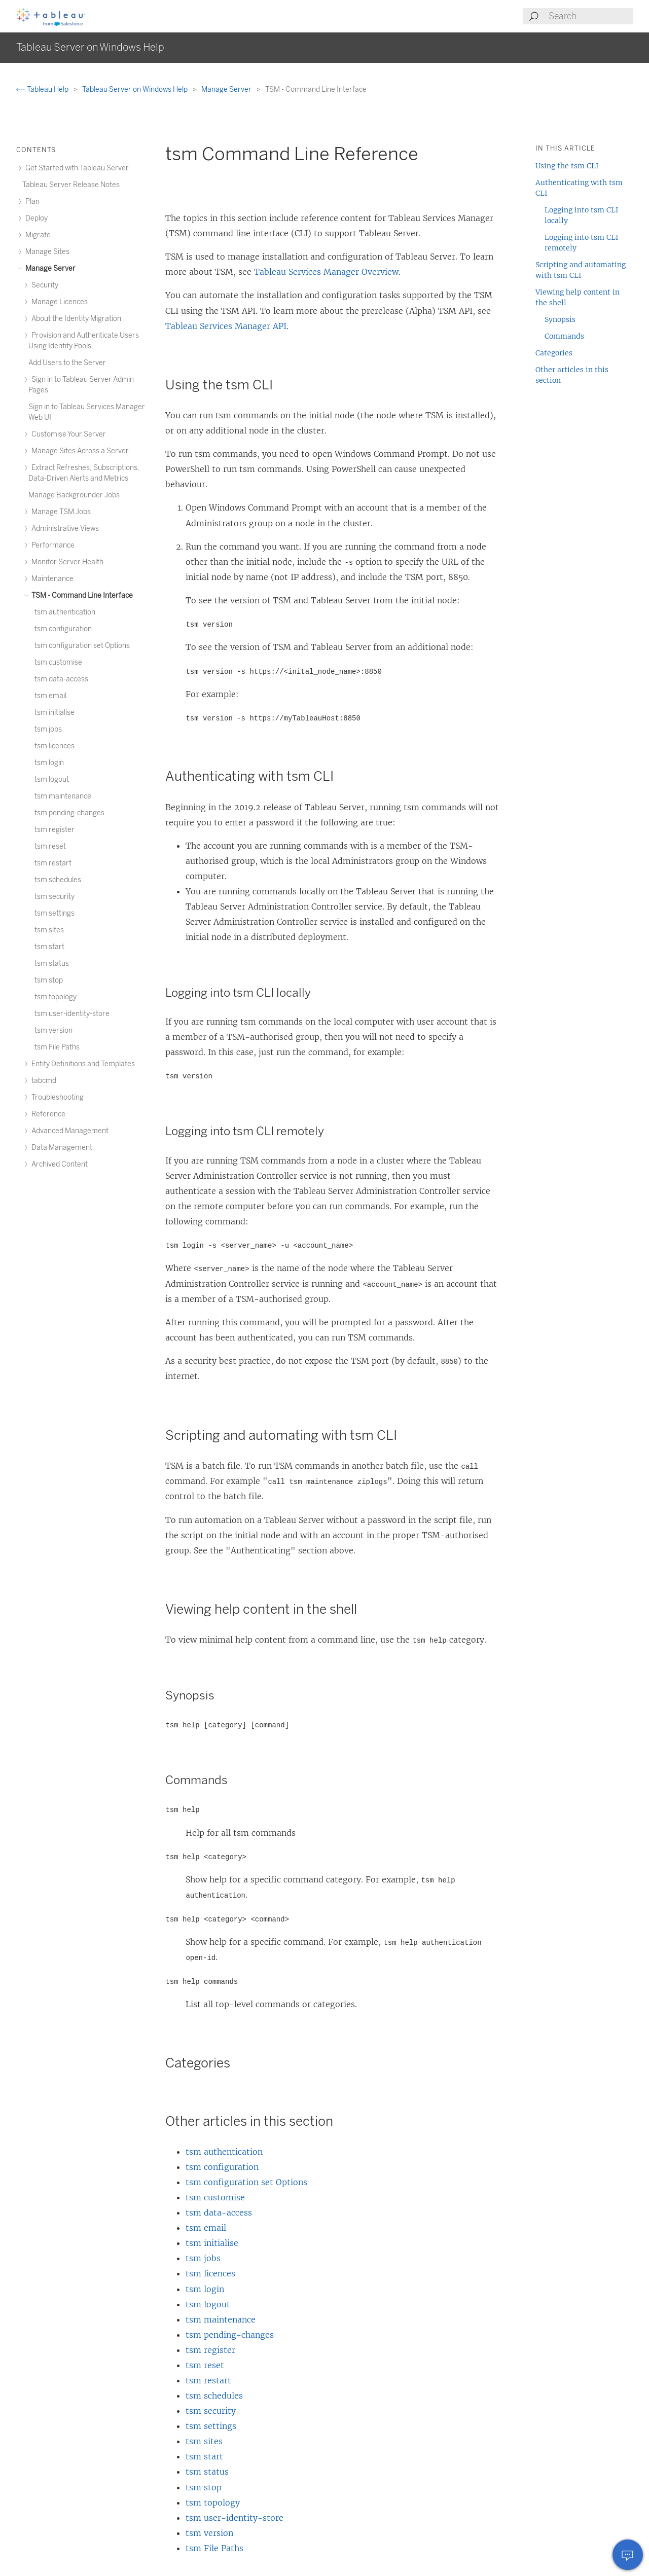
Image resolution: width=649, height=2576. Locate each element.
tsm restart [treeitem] (52, 863)
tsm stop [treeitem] (48, 980)
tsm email (206, 2228)
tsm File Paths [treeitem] (57, 1047)
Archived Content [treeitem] (58, 1164)
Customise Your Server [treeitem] (67, 434)
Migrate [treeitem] (36, 235)
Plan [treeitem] (31, 201)
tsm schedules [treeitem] (57, 880)
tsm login (205, 2289)
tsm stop (204, 2487)
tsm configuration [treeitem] (63, 629)
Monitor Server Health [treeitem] (65, 562)
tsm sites (204, 2441)
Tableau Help (43, 89)
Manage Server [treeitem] (49, 268)
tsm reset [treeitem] (50, 846)
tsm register (210, 2350)
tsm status (207, 2471)
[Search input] (590, 16)
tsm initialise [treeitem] (54, 712)
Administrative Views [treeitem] (63, 528)
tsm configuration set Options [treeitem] (82, 645)
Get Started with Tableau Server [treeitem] (75, 168)
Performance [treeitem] (51, 545)
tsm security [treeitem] (54, 896)
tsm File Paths (214, 2548)
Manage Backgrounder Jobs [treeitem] (74, 495)
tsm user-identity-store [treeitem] (72, 1013)
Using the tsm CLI (567, 165)
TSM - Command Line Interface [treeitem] (80, 595)
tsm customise (215, 2197)
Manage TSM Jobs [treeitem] (59, 511)
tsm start (204, 2456)
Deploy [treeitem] (35, 218)
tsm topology (213, 2502)
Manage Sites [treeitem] (45, 251)
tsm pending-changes (230, 2335)
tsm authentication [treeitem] (64, 612)
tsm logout (208, 2304)
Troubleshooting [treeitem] (56, 1097)
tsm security (211, 2411)
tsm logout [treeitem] (51, 779)
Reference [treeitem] (46, 1114)
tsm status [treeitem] (51, 963)
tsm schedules (214, 2395)
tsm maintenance (221, 2319)
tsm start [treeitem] (49, 946)
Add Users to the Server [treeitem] (67, 362)
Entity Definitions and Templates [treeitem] (81, 1064)
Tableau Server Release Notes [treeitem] (71, 184)
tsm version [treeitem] (53, 1030)
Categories (553, 352)
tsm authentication (224, 2152)
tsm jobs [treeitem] (48, 729)
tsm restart (208, 2380)
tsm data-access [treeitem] (61, 679)
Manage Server (227, 89)
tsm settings (211, 2426)
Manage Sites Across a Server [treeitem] (78, 451)
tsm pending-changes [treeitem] (69, 813)
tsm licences (210, 2273)
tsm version (209, 2533)
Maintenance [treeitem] (51, 578)
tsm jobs (203, 2258)
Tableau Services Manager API (225, 326)
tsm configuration (222, 2167)
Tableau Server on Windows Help (135, 89)
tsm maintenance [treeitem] (62, 796)
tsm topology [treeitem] (55, 997)
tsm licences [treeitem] (54, 746)
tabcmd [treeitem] (42, 1080)
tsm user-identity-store (234, 2518)
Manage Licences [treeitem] (58, 302)
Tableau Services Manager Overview (326, 272)
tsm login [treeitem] (49, 762)
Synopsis (560, 319)
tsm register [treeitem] (54, 829)
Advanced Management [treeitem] (68, 1131)
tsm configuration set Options (246, 2182)
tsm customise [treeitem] (58, 662)
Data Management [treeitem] (60, 1147)
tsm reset (205, 2365)
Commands (564, 336)
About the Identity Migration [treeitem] (74, 318)
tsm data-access (219, 2212)
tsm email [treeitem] (50, 696)
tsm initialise (212, 2243)
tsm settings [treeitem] (54, 913)
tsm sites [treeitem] (49, 930)
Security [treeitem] (43, 285)
